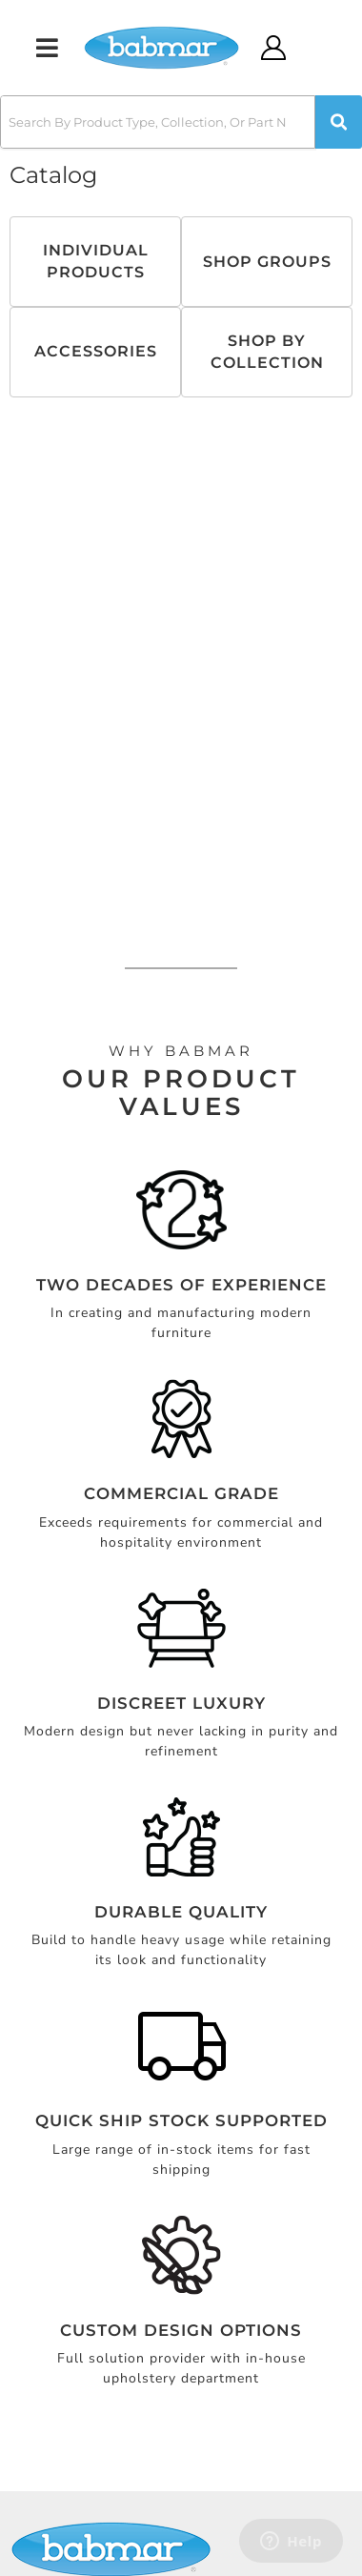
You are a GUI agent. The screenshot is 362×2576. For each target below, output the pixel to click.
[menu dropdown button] (46, 48)
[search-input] (157, 122)
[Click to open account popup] (274, 48)
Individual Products (96, 260)
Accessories (95, 351)
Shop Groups (267, 262)
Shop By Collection (267, 351)
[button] (181, 122)
